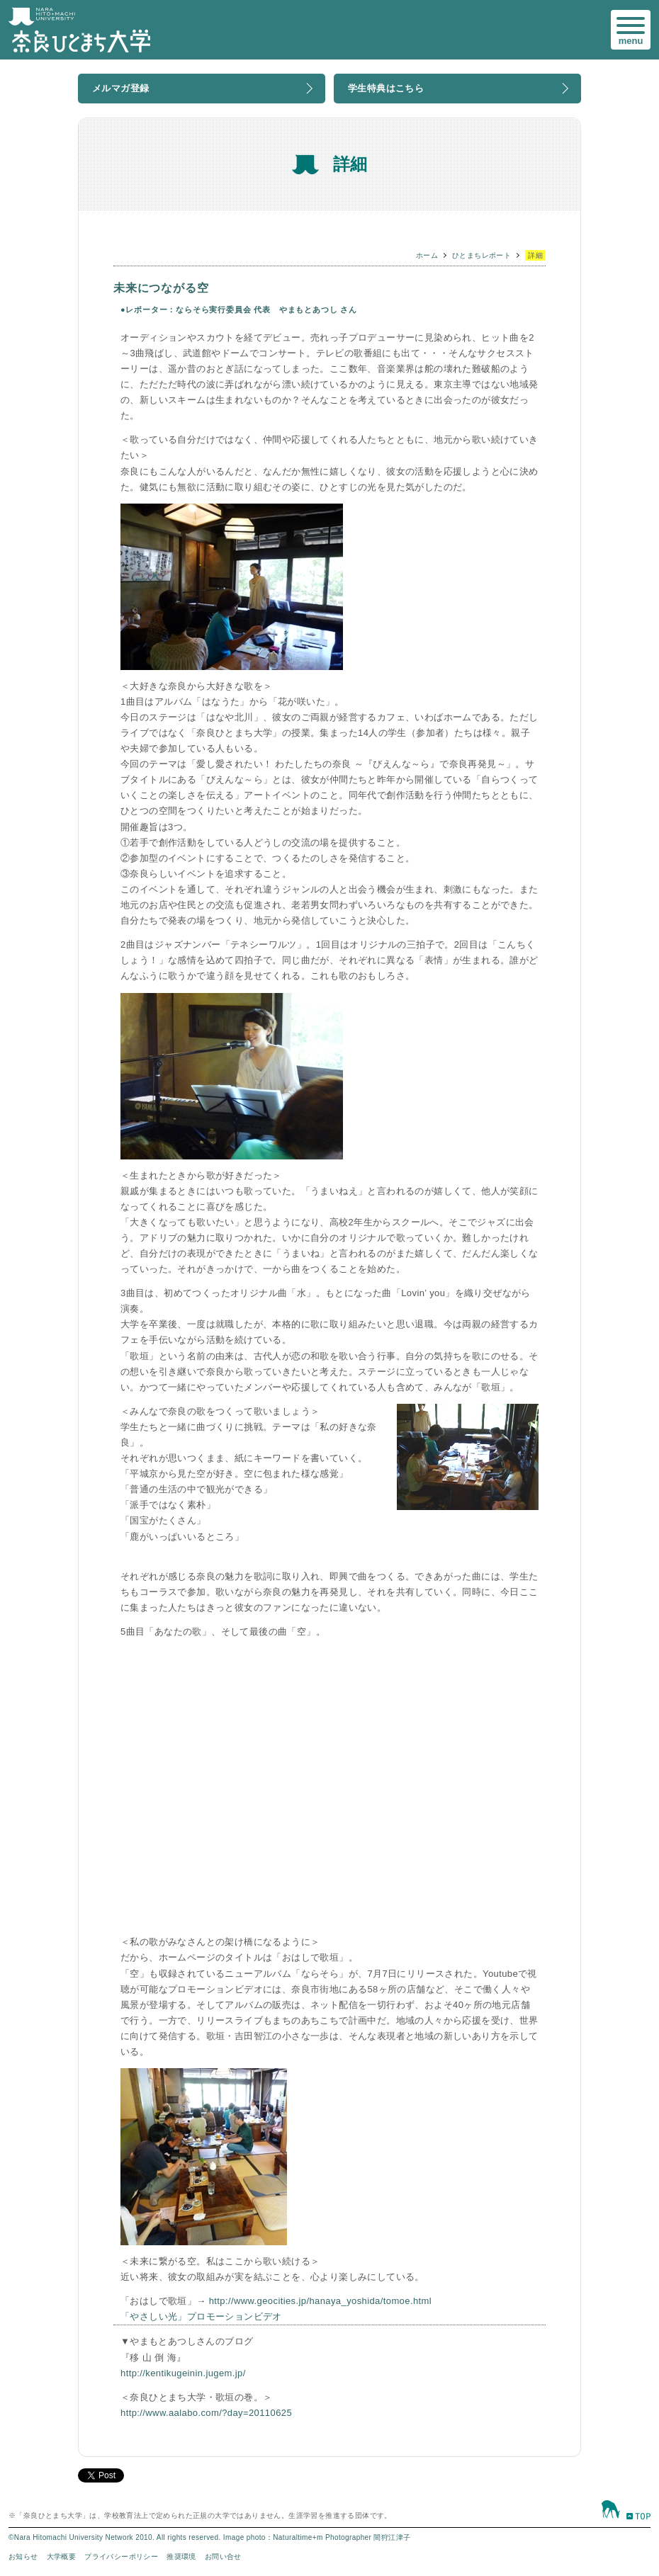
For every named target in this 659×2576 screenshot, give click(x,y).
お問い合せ (223, 2556)
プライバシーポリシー (121, 2556)
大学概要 (62, 2556)
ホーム (427, 255)
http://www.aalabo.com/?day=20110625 (206, 2412)
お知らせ (23, 2556)
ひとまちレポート (481, 255)
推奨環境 (181, 2556)
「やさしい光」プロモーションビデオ (201, 2316)
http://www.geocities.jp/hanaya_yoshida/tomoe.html (320, 2301)
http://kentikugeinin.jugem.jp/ (183, 2373)
